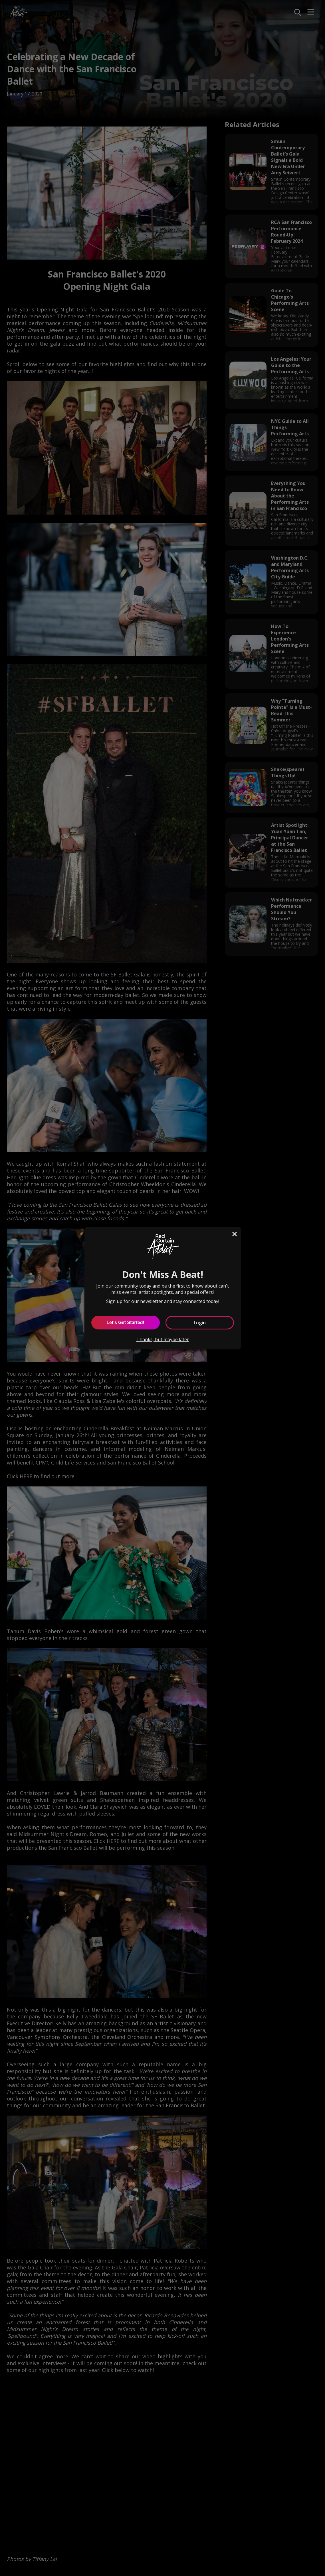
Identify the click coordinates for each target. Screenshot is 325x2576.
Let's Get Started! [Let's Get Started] (125, 1322)
